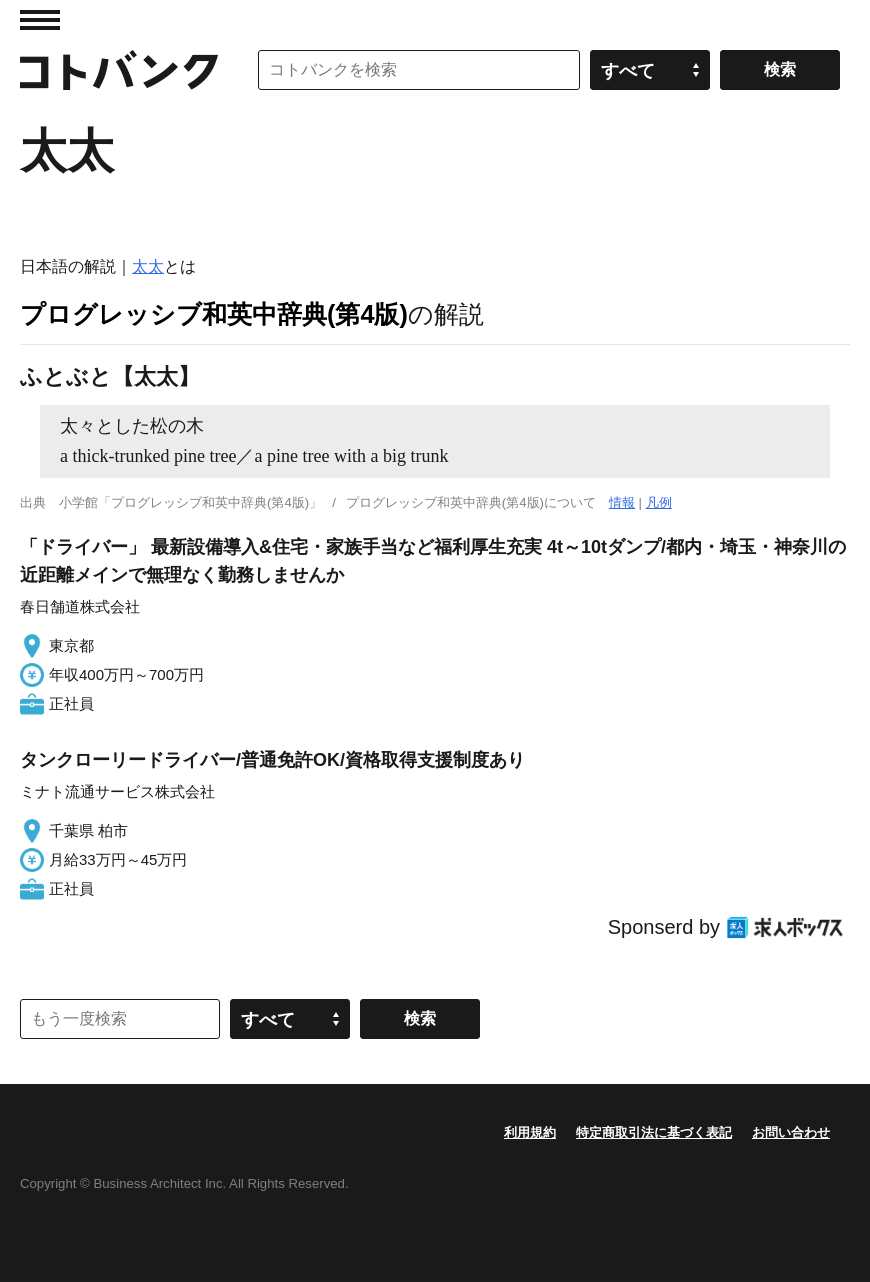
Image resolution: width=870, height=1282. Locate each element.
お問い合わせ (791, 1132)
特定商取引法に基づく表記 (654, 1132)
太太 (148, 266)
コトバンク (119, 70)
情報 (622, 502)
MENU (40, 20)
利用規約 (530, 1132)
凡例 (659, 502)
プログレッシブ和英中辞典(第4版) (214, 314)
